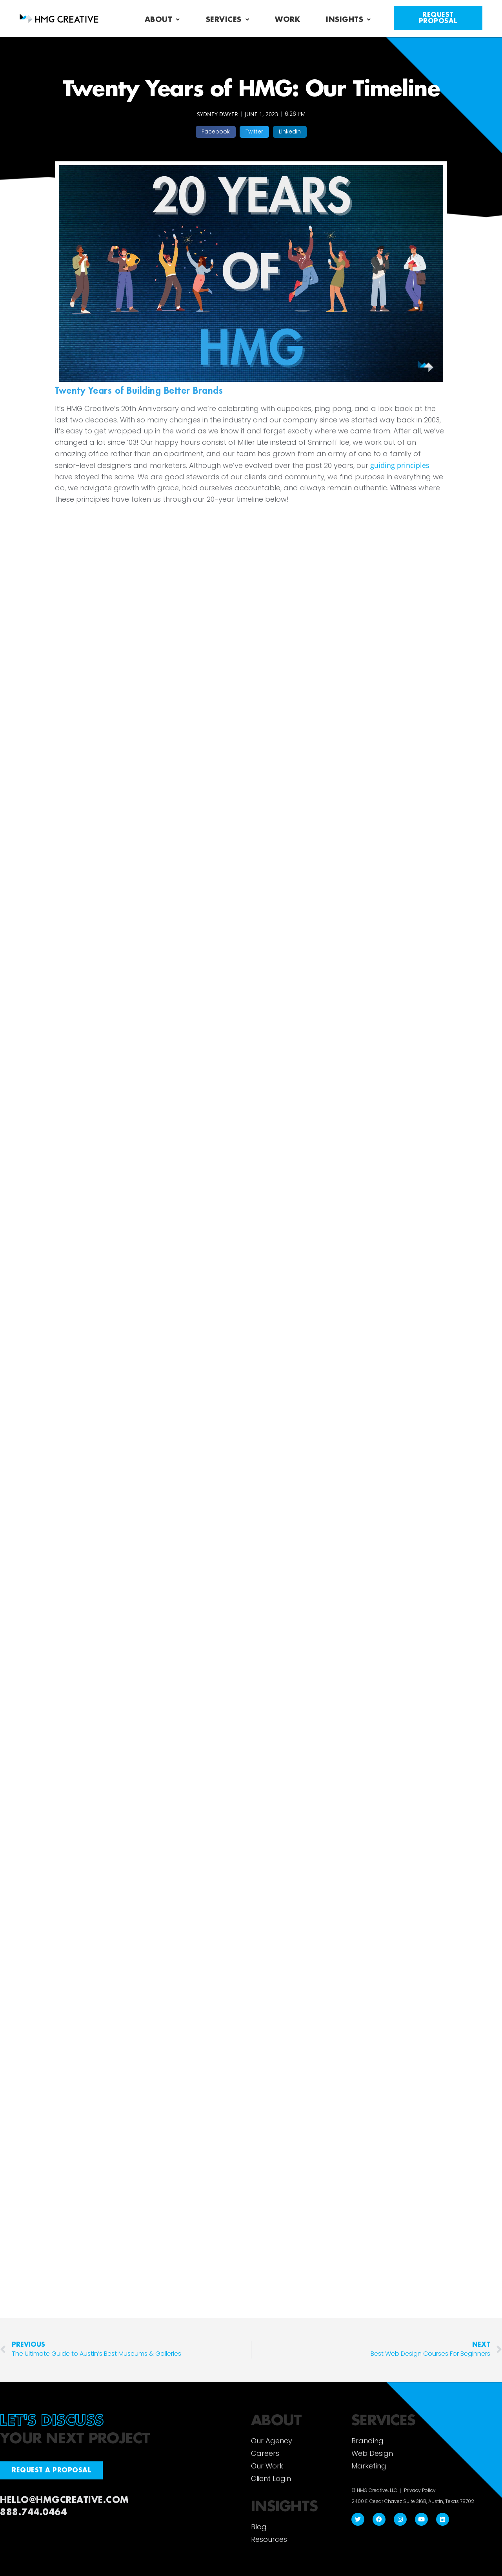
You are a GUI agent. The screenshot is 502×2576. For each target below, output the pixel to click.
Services (227, 19)
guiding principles (399, 465)
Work (287, 19)
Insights (348, 19)
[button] (216, 132)
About (162, 19)
